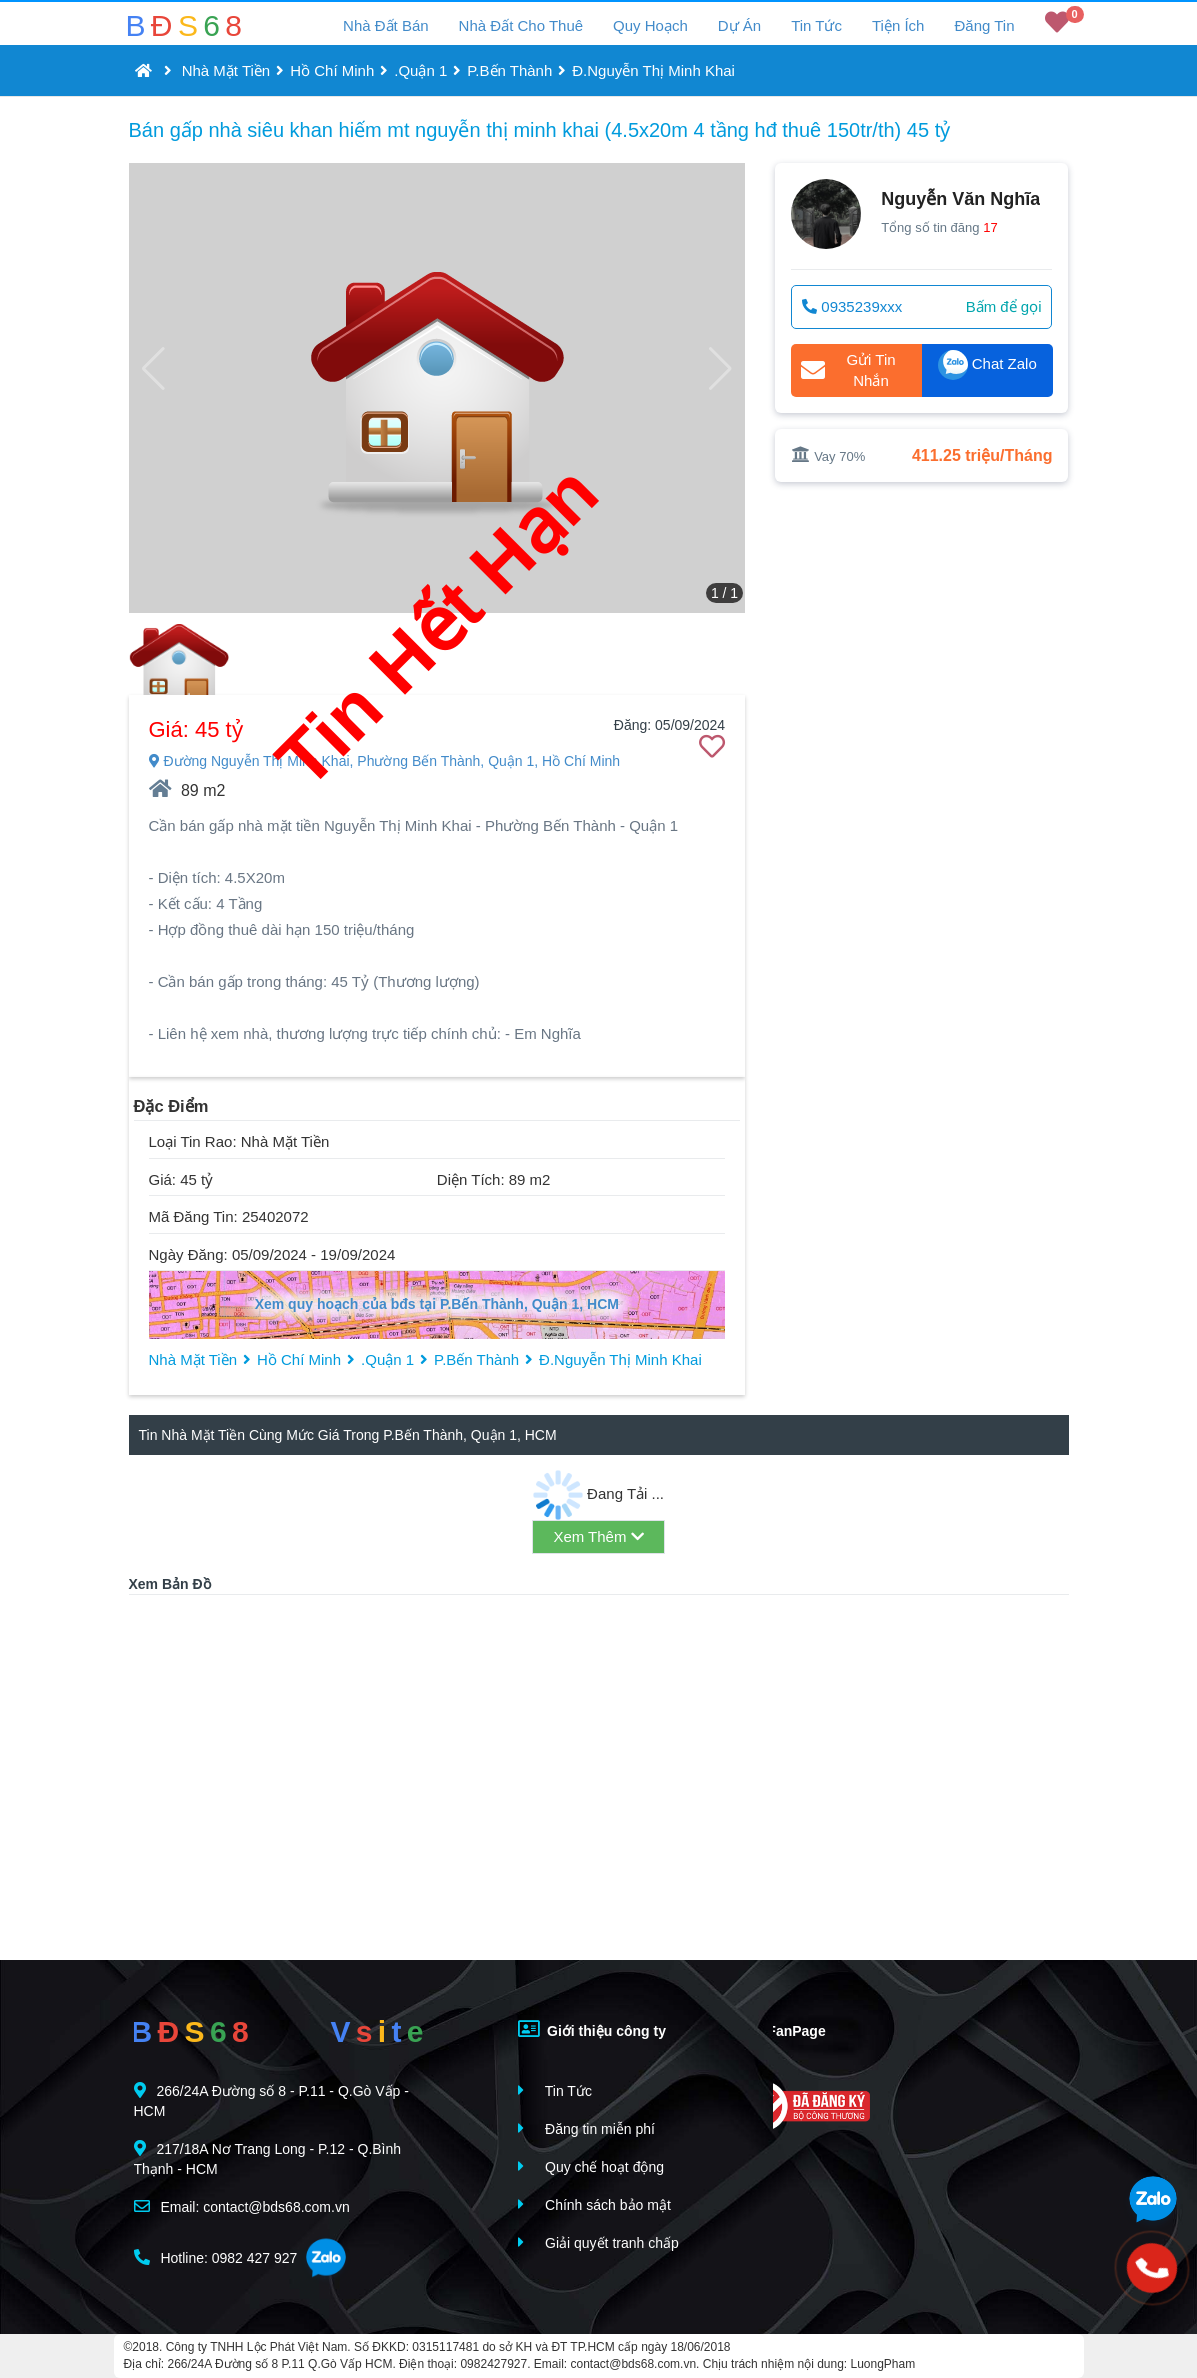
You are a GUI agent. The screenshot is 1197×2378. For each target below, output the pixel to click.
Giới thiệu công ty (592, 2029)
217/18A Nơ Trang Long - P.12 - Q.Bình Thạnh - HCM (268, 2158)
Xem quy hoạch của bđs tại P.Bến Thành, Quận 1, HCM (437, 1304)
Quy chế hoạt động (591, 2166)
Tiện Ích (898, 25)
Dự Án (739, 25)
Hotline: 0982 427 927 (216, 2257)
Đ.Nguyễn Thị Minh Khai (653, 70)
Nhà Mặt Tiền (226, 70)
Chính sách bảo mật (594, 2204)
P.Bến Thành (509, 70)
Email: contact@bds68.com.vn (242, 2206)
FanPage (781, 2029)
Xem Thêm (598, 1536)
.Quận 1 (420, 70)
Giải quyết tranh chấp (598, 2242)
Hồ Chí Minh (332, 70)
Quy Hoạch (650, 25)
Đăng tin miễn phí (586, 2128)
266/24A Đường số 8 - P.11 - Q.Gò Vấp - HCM (271, 2100)
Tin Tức (816, 25)
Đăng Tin (984, 25)
